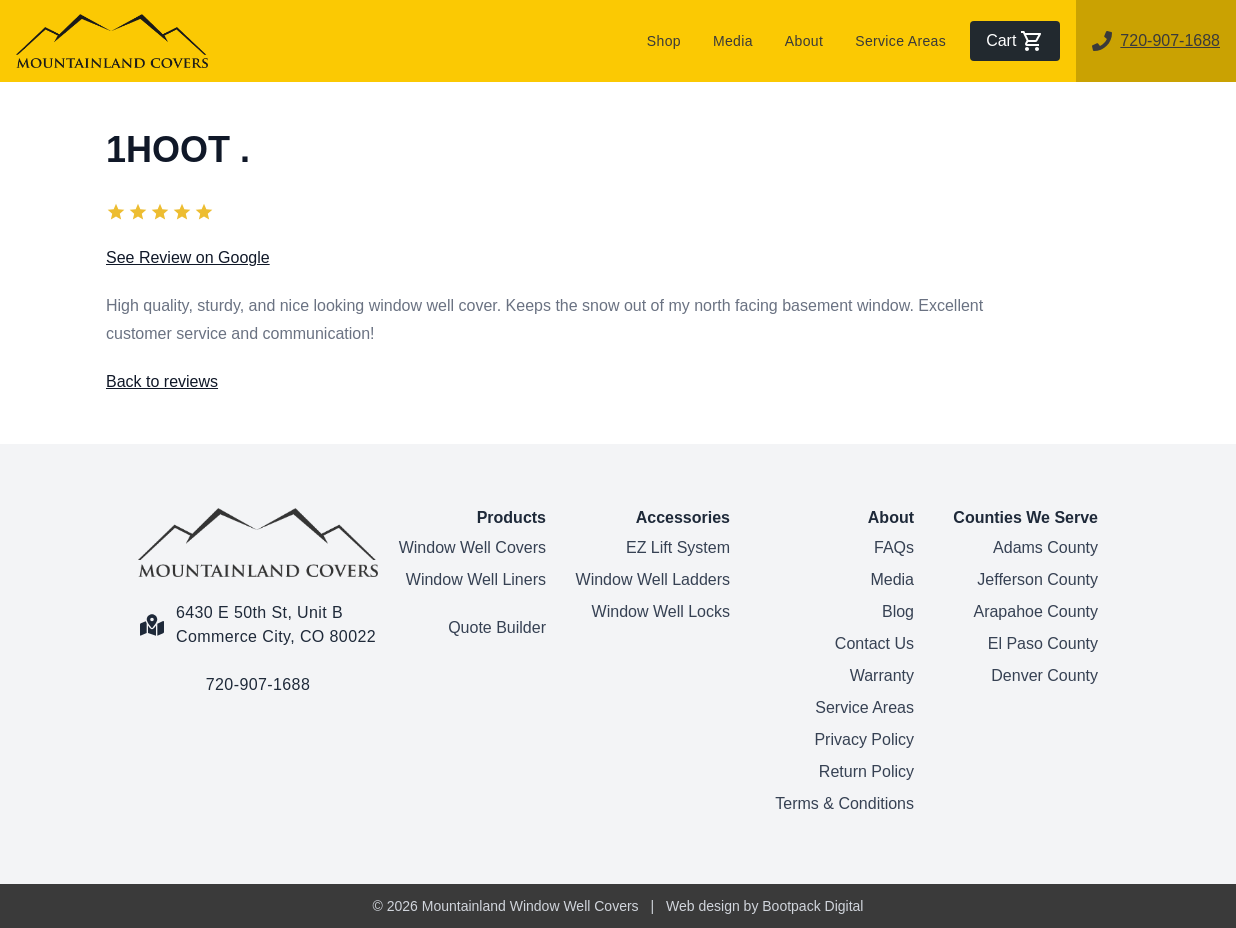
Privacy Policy (864, 739)
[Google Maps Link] (258, 613)
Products (511, 517)
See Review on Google (188, 257)
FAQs (894, 547)
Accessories (683, 517)
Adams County (1045, 547)
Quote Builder (497, 627)
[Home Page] (258, 542)
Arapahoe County (1035, 611)
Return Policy (866, 771)
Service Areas (900, 41)
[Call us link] (258, 673)
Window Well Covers (472, 547)
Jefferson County (1037, 579)
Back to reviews (162, 381)
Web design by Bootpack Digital (764, 906)
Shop (664, 41)
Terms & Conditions (844, 803)
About (804, 41)
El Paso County (1043, 643)
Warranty (882, 675)
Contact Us (874, 643)
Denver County (1044, 675)
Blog (898, 611)
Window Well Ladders (653, 579)
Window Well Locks (661, 611)
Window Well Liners (476, 579)
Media (733, 41)
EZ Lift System (678, 547)
